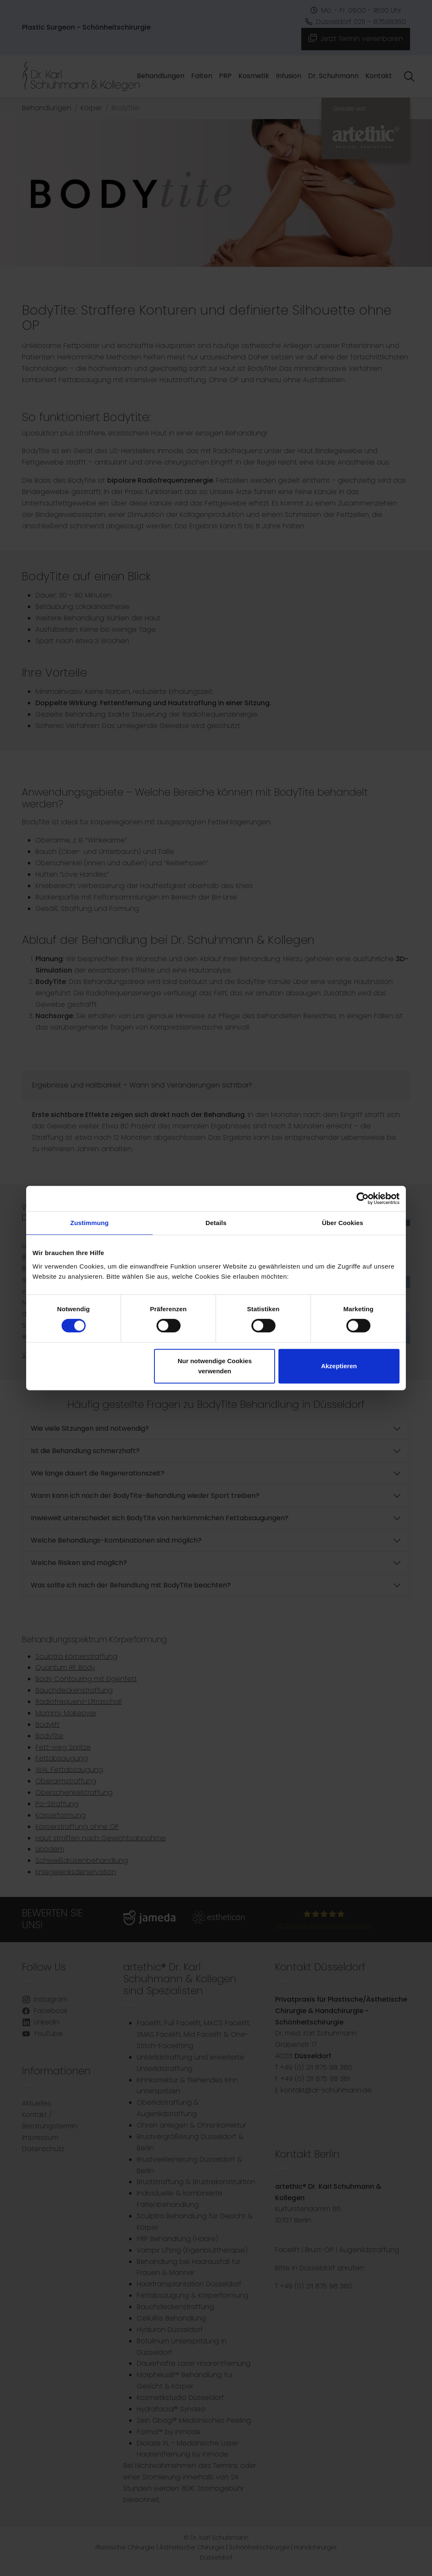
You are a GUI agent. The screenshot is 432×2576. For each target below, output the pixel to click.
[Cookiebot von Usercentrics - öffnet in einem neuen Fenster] (363, 1198)
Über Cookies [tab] (342, 1222)
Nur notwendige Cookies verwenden (215, 1366)
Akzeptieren (339, 1366)
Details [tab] (216, 1222)
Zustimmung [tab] (89, 1222)
